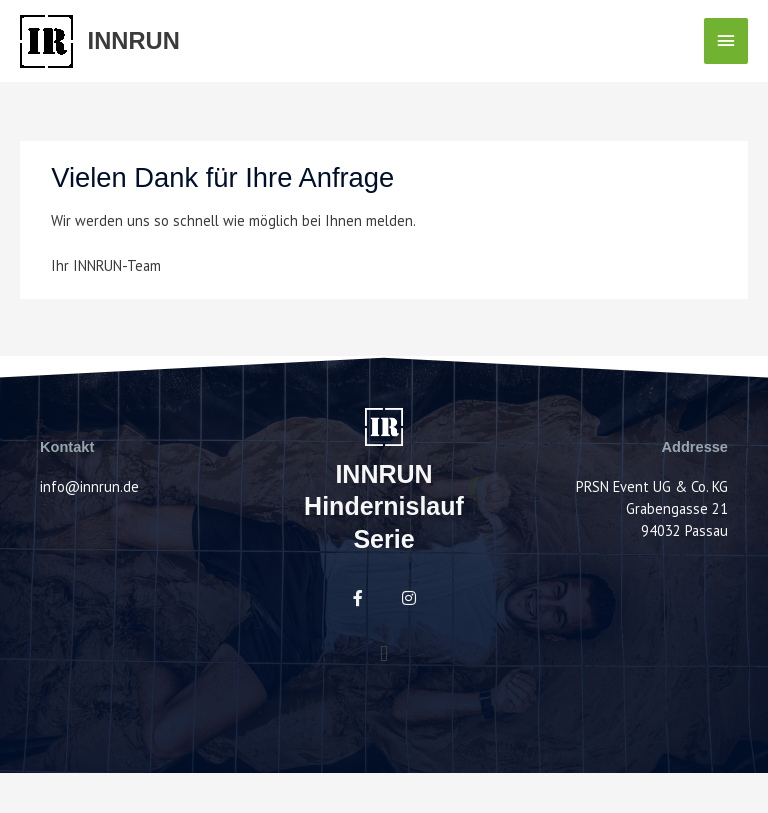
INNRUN (134, 41)
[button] (383, 653)
